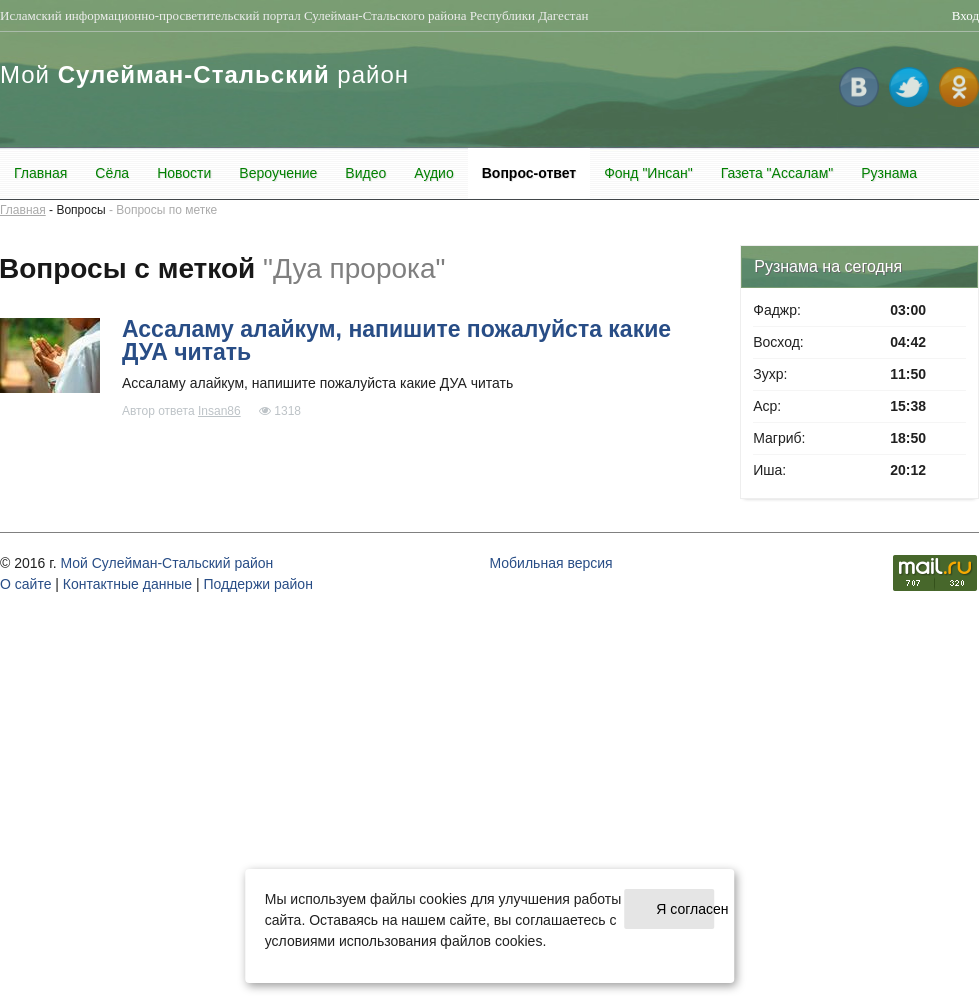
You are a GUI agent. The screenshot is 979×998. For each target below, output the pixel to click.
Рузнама (889, 173)
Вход (965, 15)
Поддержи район (257, 584)
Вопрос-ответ (529, 173)
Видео (365, 173)
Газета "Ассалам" (777, 173)
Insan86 (219, 411)
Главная (40, 173)
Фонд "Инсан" (648, 173)
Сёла (112, 173)
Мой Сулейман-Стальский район (166, 563)
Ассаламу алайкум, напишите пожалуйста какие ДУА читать (396, 340)
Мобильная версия (551, 563)
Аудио (434, 173)
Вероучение (278, 173)
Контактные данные (127, 584)
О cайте (25, 584)
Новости (184, 173)
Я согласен (685, 909)
